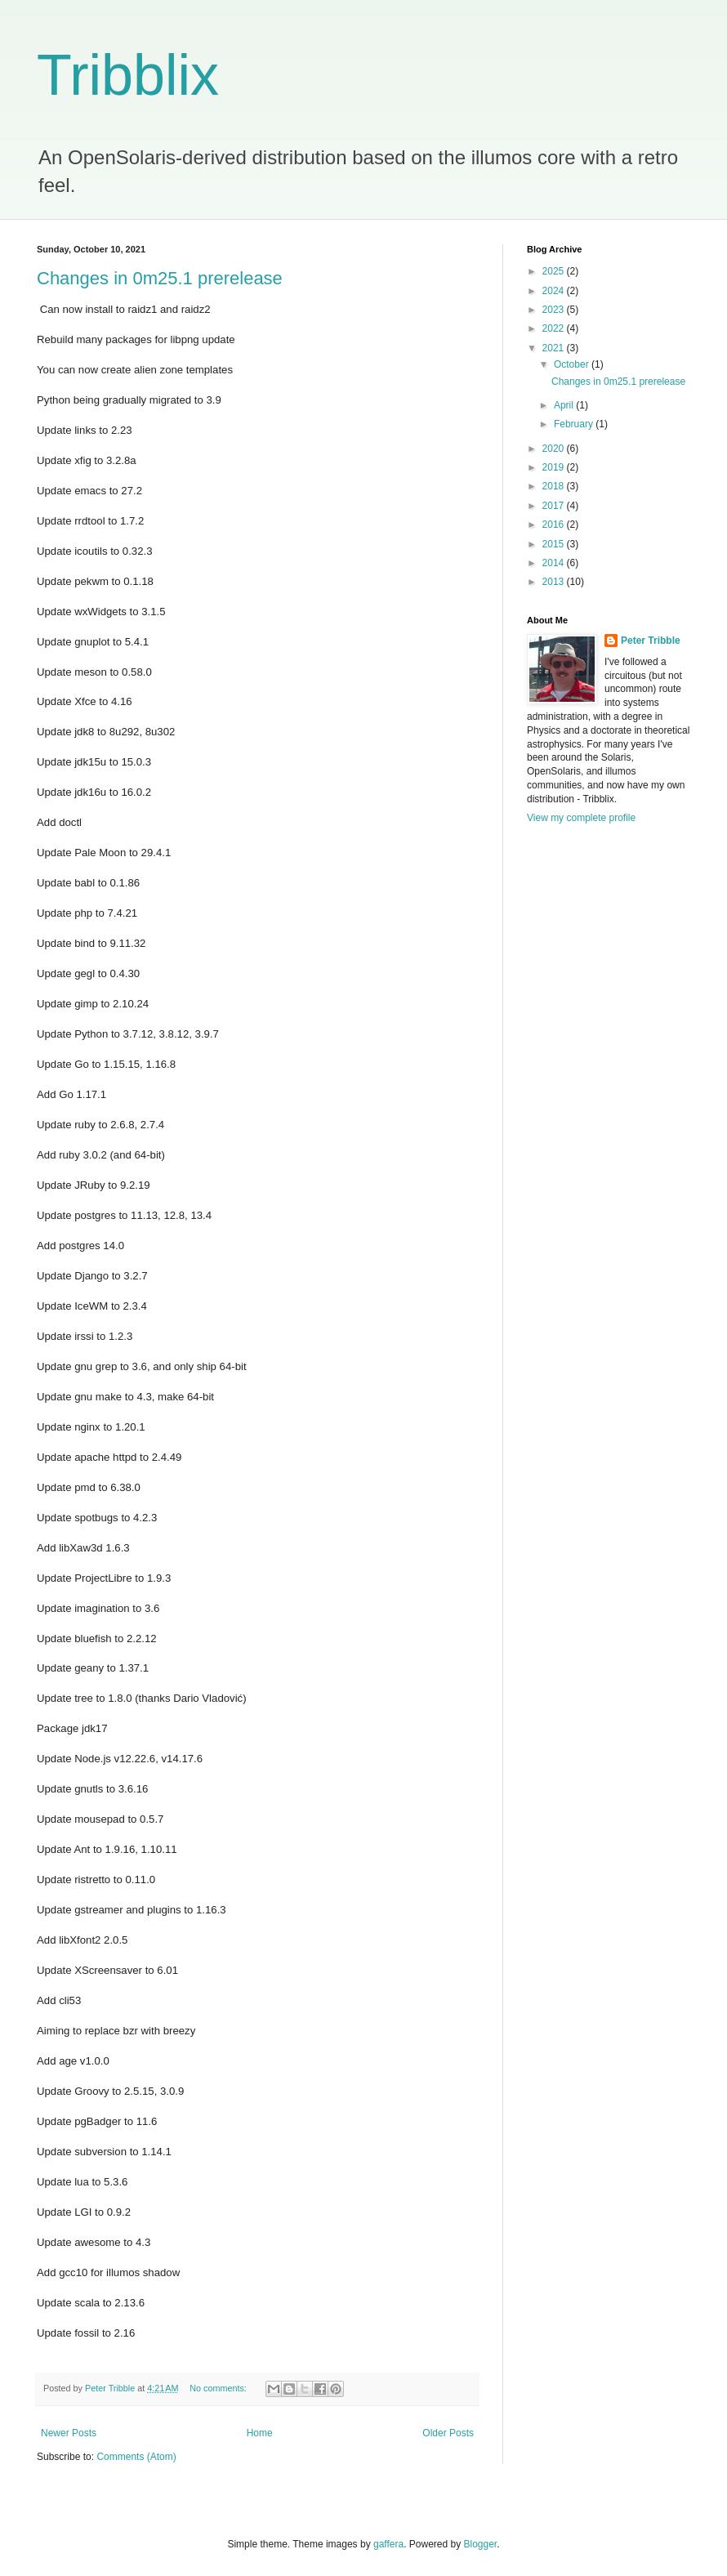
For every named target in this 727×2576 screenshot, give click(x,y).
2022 (554, 328)
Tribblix (128, 75)
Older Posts (448, 2433)
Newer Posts (68, 2433)
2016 (554, 524)
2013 (554, 581)
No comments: (219, 2388)
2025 (554, 271)
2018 (554, 486)
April (565, 405)
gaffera (388, 2544)
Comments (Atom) (136, 2456)
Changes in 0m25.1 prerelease (160, 278)
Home (260, 2433)
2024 (554, 291)
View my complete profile (581, 818)
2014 (554, 563)
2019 (554, 467)
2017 (554, 505)
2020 (554, 448)
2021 (554, 348)
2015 (554, 544)
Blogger (480, 2544)
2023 (554, 309)
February (574, 424)
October (572, 364)
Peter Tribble (650, 640)
